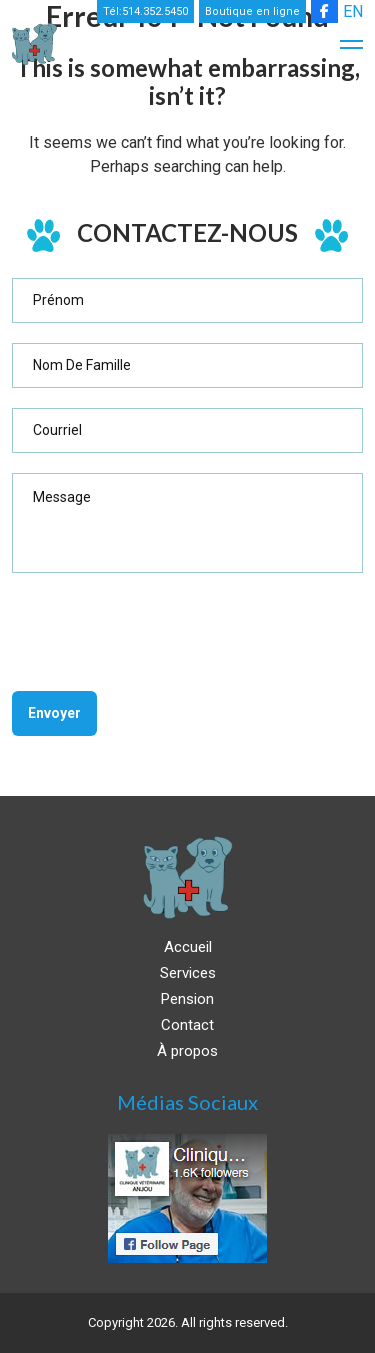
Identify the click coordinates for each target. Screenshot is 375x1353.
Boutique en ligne (252, 11)
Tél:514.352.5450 (145, 11)
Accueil (188, 947)
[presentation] (164, 632)
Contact (187, 1025)
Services (188, 973)
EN (353, 11)
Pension (187, 999)
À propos (187, 1051)
